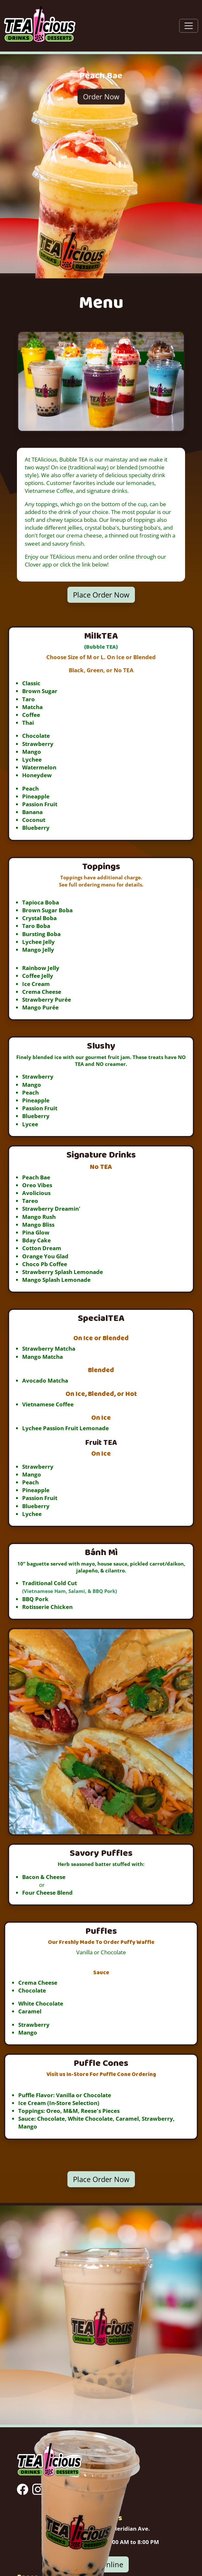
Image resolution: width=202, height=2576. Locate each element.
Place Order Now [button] (101, 595)
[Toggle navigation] (188, 26)
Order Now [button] (101, 95)
